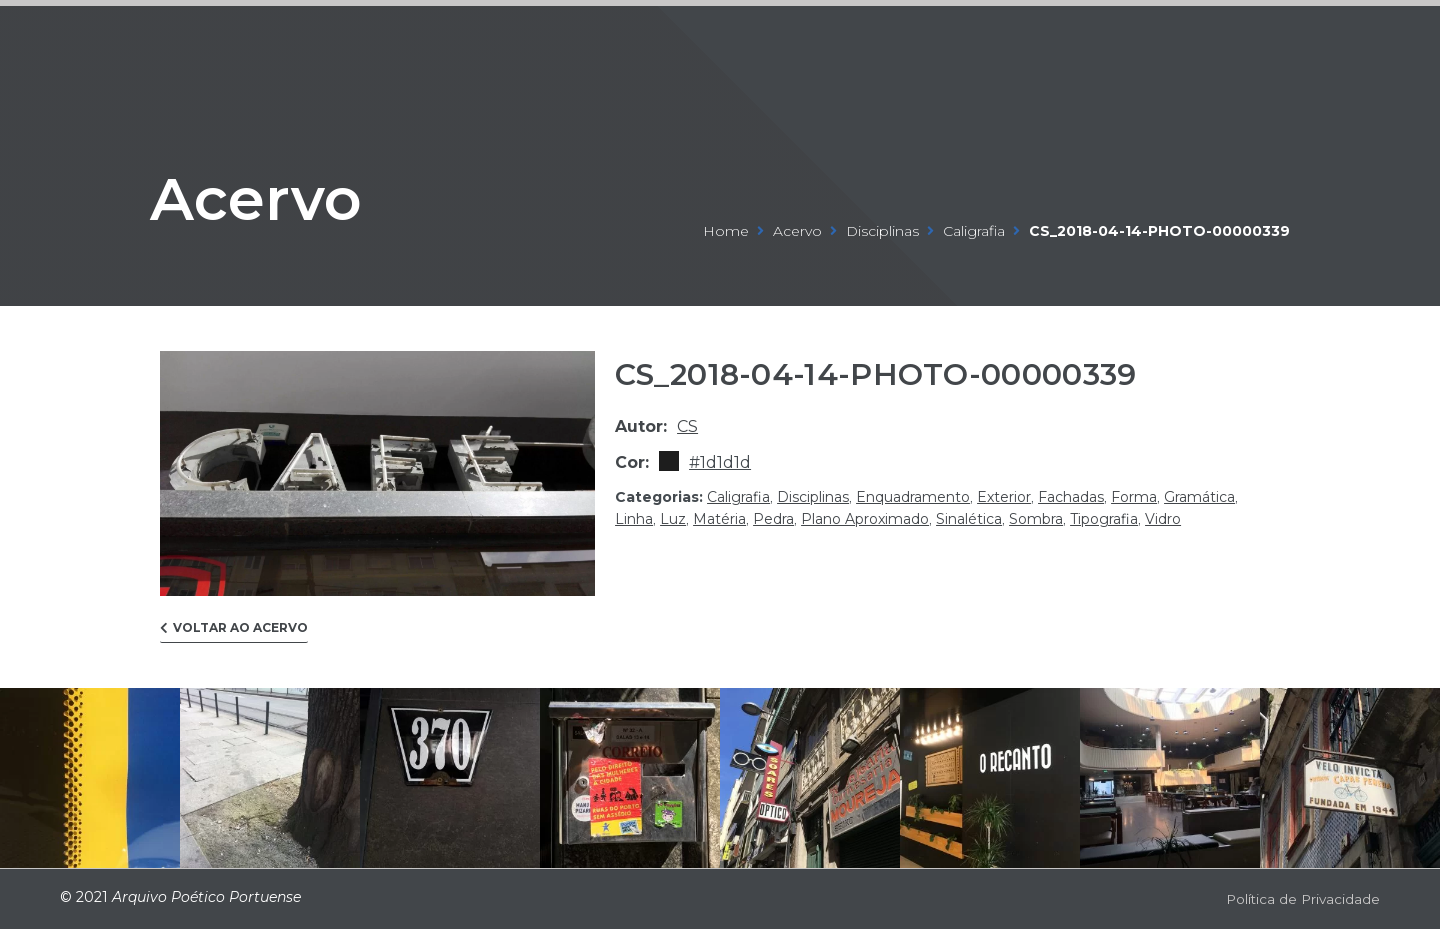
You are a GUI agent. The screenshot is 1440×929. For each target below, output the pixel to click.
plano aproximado (865, 519)
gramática (1199, 497)
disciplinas (882, 231)
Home (726, 231)
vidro (1163, 519)
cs (687, 426)
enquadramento (913, 497)
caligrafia (974, 231)
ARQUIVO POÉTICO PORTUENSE (124, 34)
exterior (1004, 497)
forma (1134, 497)
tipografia (1104, 519)
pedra (773, 519)
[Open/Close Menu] (1362, 35)
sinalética (969, 519)
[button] (234, 632)
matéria (719, 519)
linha (634, 519)
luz (673, 519)
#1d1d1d (720, 462)
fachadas (1071, 497)
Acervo (284, 193)
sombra (1036, 519)
